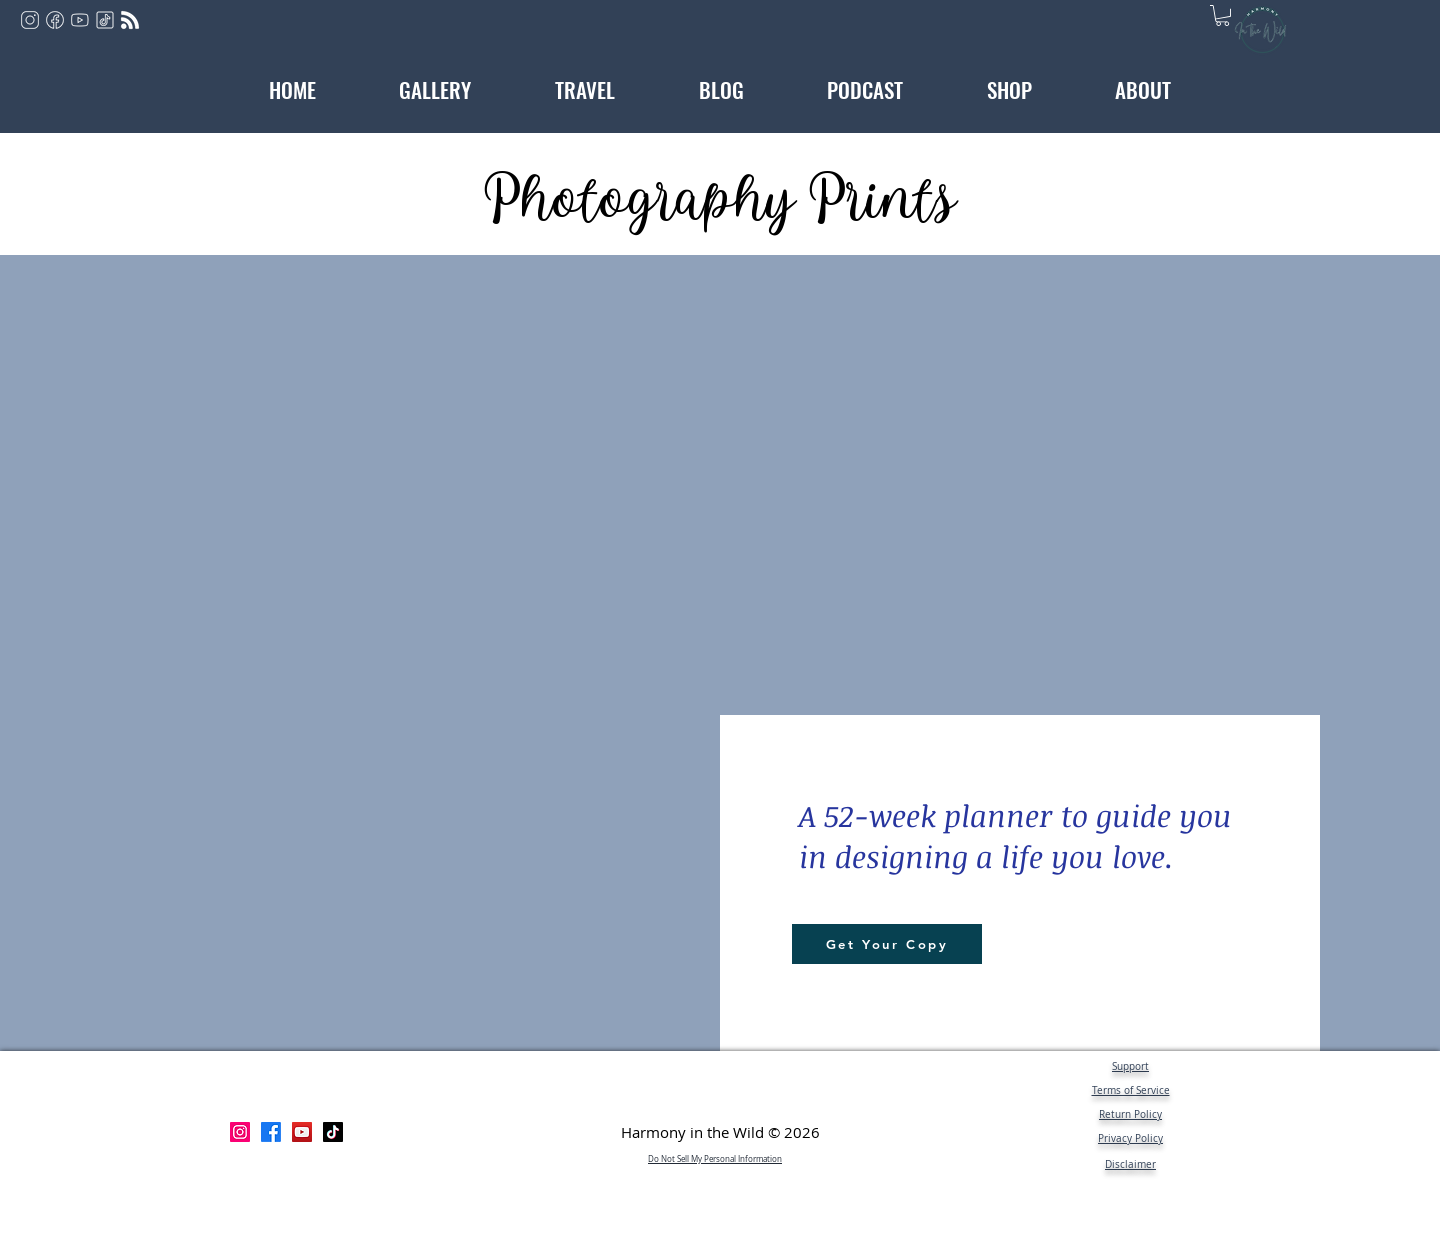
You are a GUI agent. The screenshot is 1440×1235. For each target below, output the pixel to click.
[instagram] (30, 20)
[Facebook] (271, 1132)
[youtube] (80, 20)
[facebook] (55, 20)
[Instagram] (240, 1132)
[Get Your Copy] (887, 944)
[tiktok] (105, 20)
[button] (1222, 15)
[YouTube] (302, 1132)
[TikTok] (333, 1132)
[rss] (130, 20)
